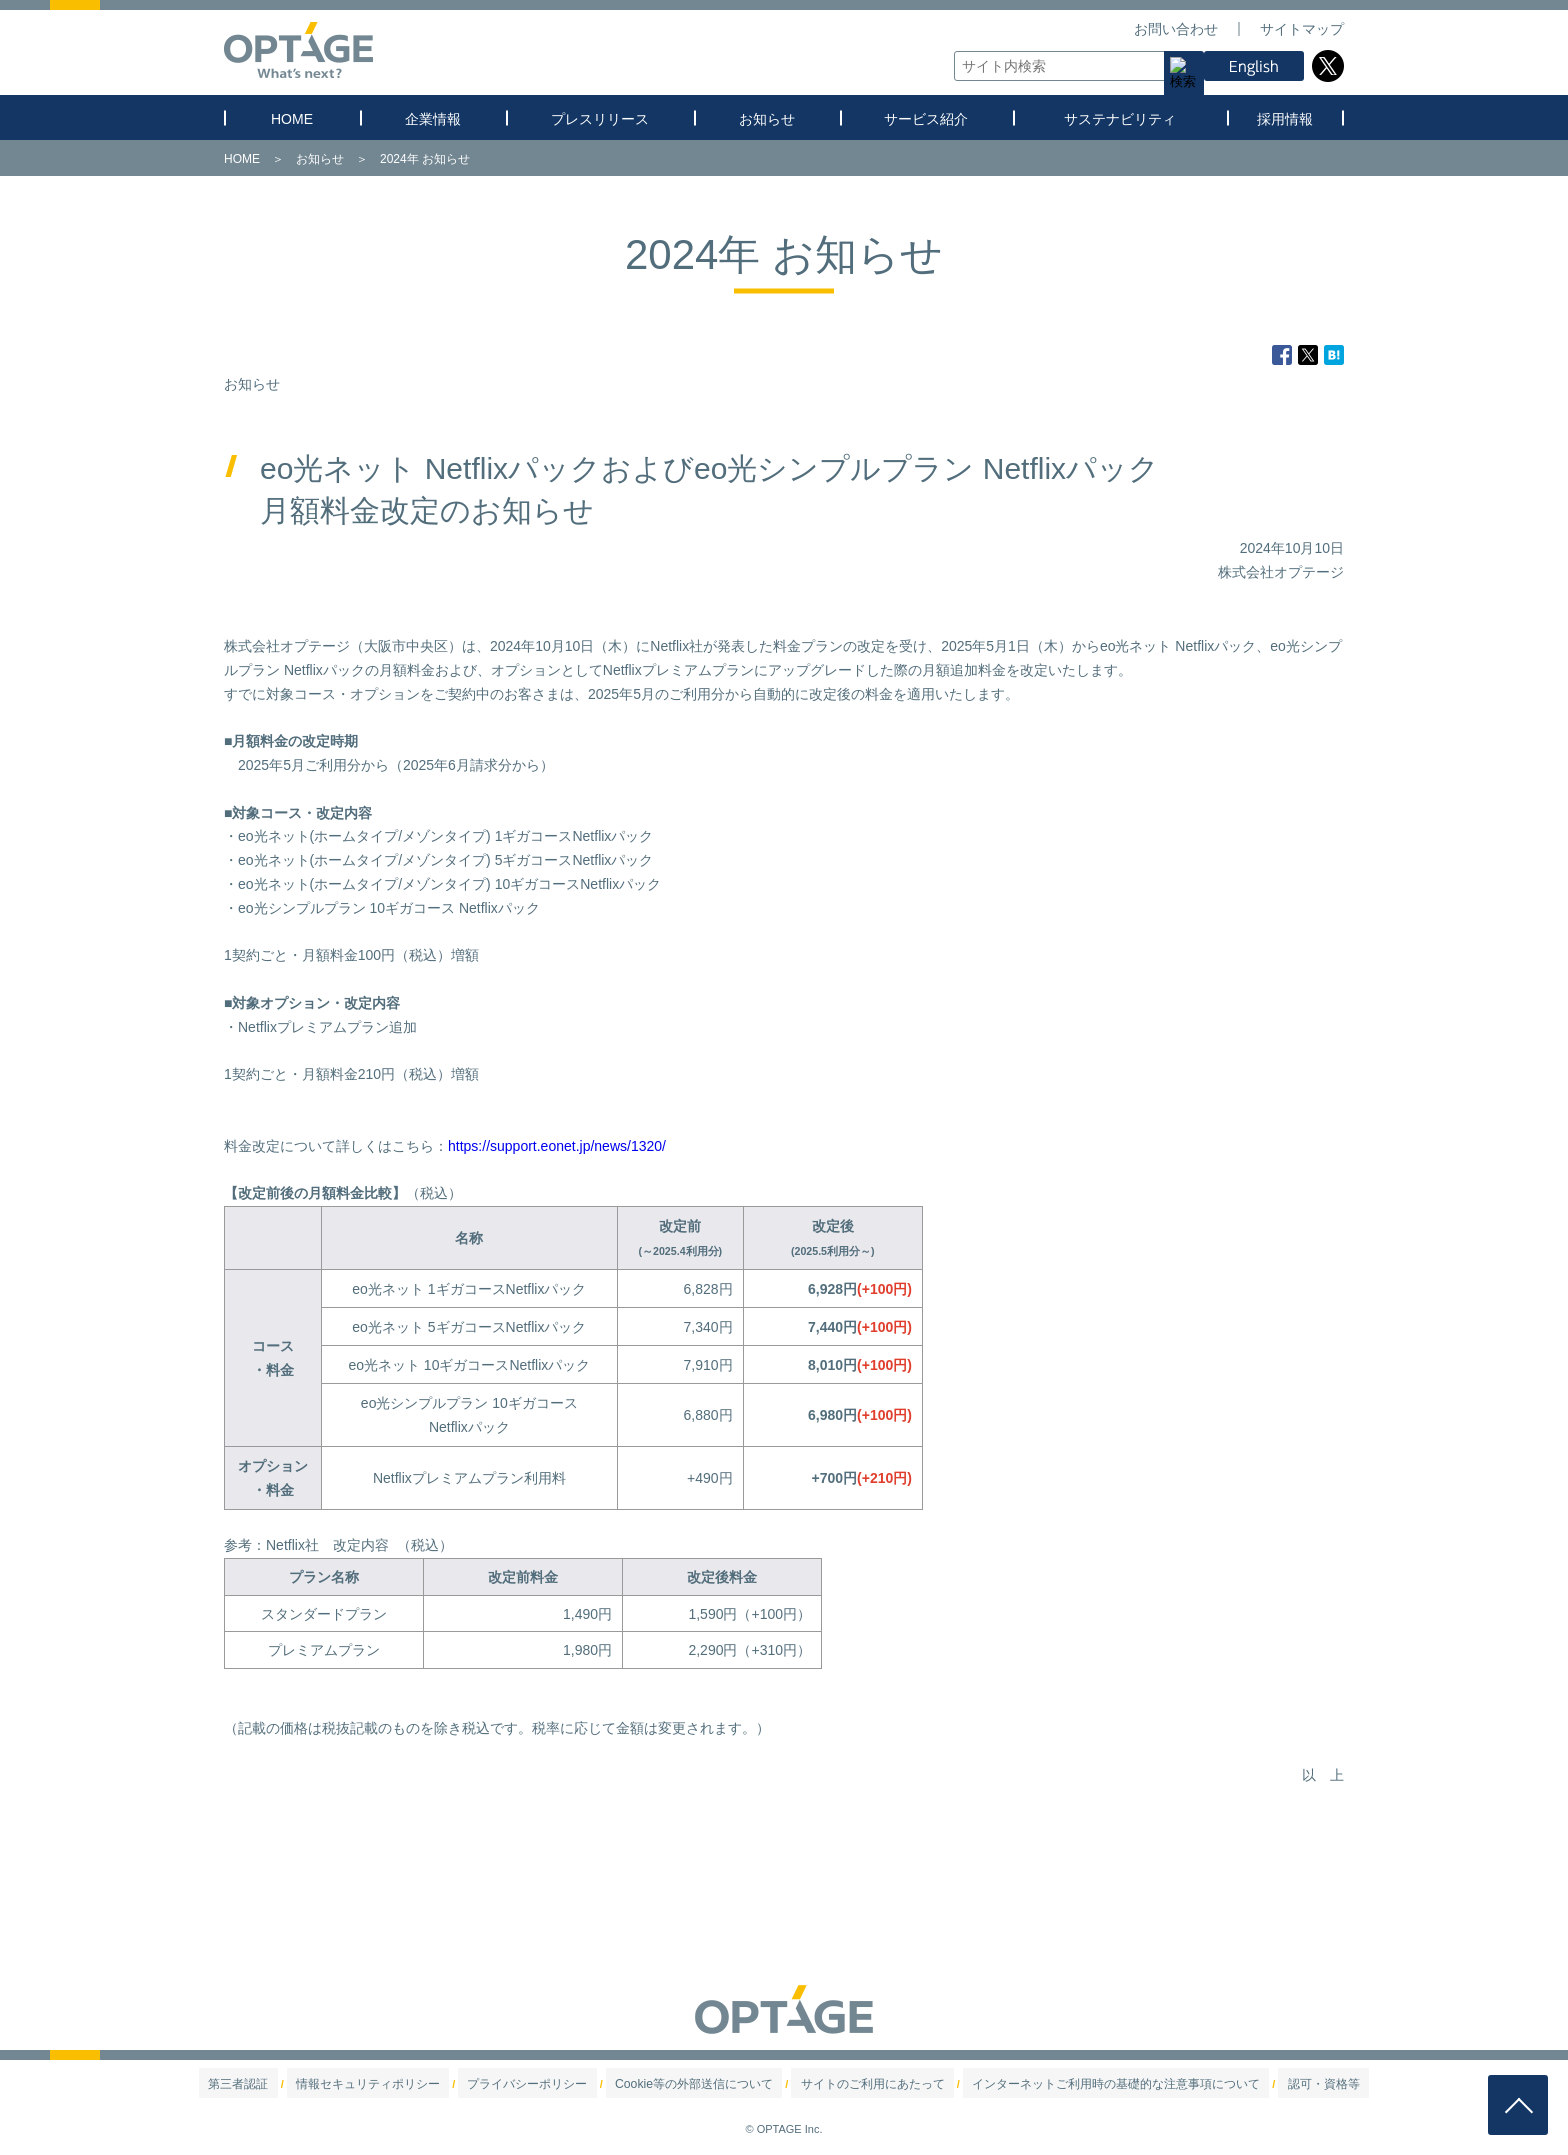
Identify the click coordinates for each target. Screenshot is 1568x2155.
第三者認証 (302, 2084)
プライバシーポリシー (555, 2084)
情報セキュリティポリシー (415, 2084)
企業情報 (433, 119)
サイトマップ (1302, 29)
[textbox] (1074, 66)
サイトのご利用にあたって (859, 2084)
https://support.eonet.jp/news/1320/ (557, 1146)
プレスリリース (600, 119)
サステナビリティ (1120, 119)
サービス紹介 (926, 119)
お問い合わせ (1176, 29)
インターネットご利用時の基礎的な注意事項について (1076, 2084)
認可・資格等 (1260, 2084)
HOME (292, 119)
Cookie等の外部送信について (701, 2084)
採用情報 (1285, 119)
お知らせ (767, 119)
